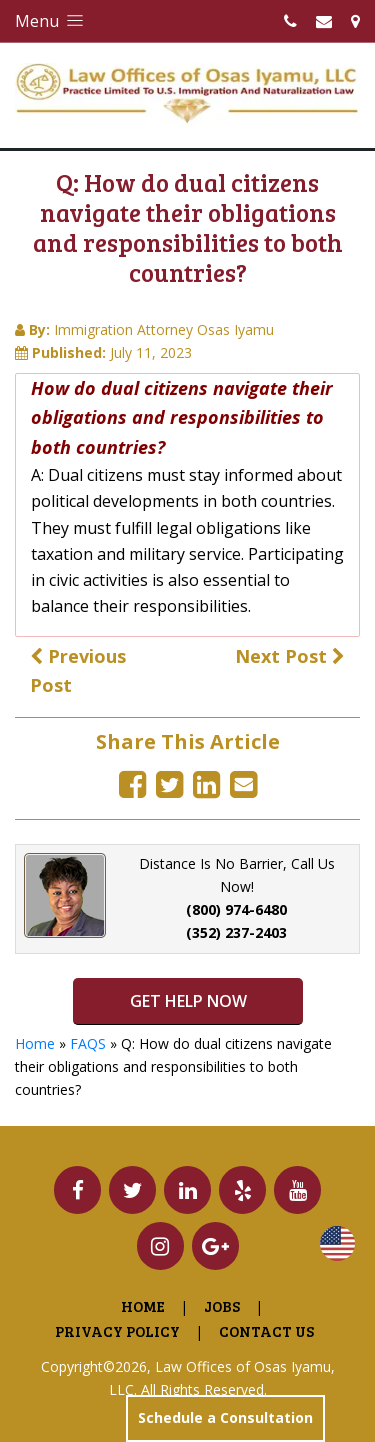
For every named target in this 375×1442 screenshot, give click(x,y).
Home (35, 1043)
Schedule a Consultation (225, 1417)
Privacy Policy (117, 1331)
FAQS (88, 1043)
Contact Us (266, 1331)
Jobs (222, 1306)
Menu (51, 21)
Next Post (290, 656)
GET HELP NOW (187, 1001)
